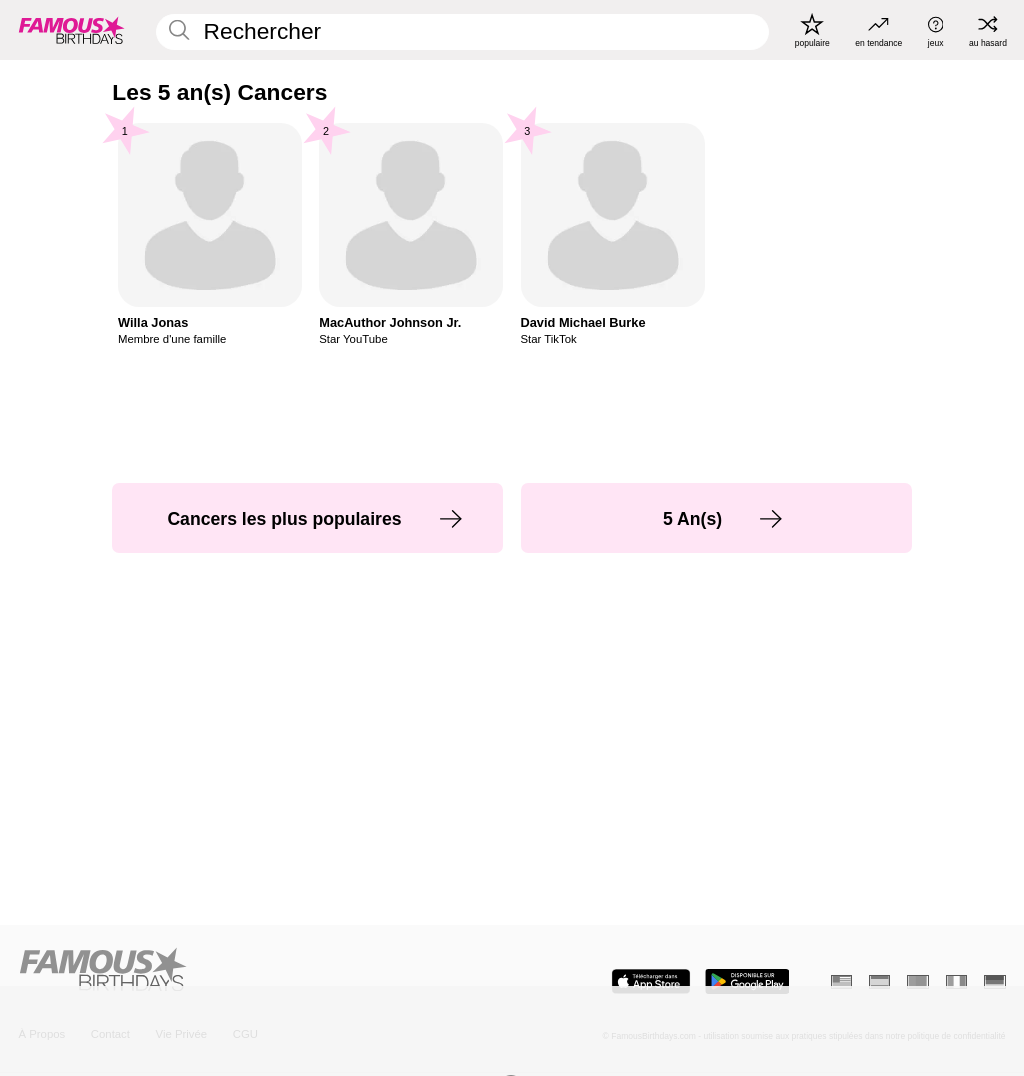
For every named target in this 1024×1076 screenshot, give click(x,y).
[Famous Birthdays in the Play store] (747, 981)
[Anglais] (841, 982)
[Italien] (956, 982)
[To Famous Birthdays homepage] (72, 30)
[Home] (260, 971)
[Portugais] (917, 982)
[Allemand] (994, 982)
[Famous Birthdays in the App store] (651, 981)
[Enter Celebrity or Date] (462, 32)
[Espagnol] (879, 982)
